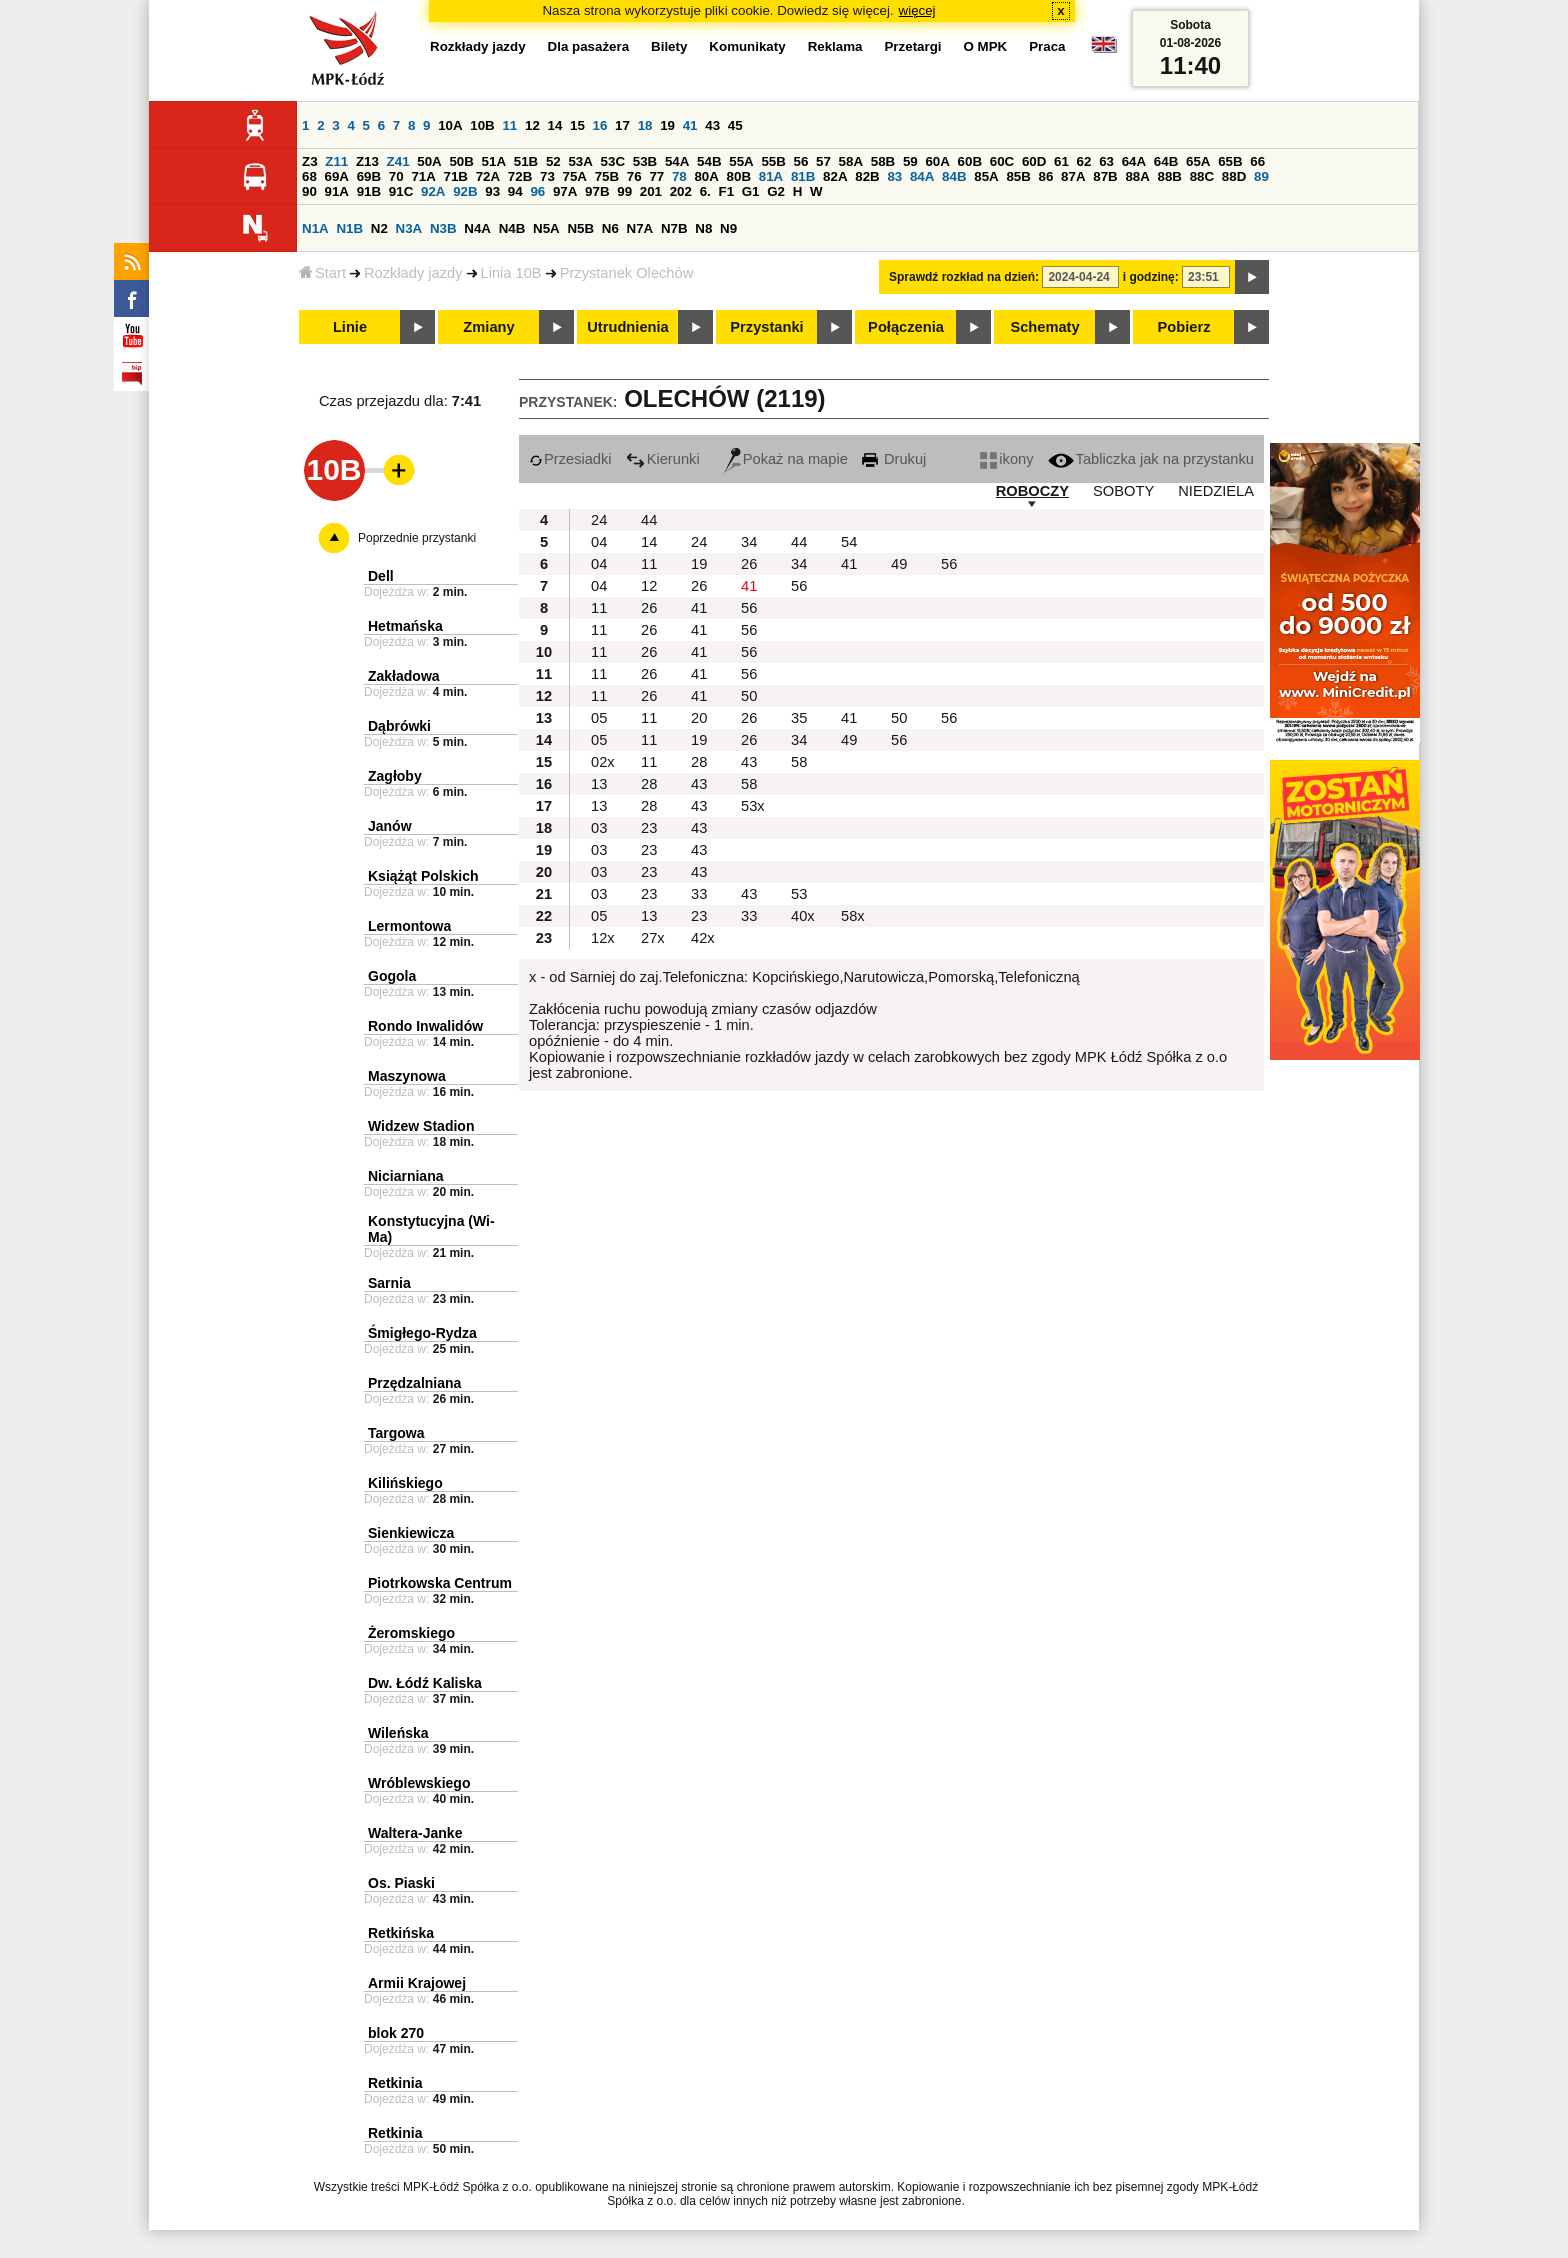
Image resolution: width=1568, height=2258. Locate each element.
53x (753, 806)
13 (599, 784)
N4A (477, 228)
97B (597, 191)
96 (537, 191)
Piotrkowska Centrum (440, 1583)
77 (656, 176)
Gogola (392, 976)
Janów (390, 826)
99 (624, 191)
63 (1106, 161)
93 (492, 191)
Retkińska (401, 1933)
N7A (640, 228)
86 (1046, 176)
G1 (751, 191)
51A (494, 161)
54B (709, 161)
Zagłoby (395, 776)
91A (337, 191)
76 (634, 176)
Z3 (310, 161)
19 (667, 125)
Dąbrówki (399, 726)
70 (396, 176)
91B (369, 191)
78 (679, 176)
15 (577, 125)
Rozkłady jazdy (413, 273)
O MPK (986, 46)
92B (465, 191)
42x (703, 938)
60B (970, 161)
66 (1257, 161)
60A (937, 161)
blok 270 (396, 2033)
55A (741, 161)
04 (599, 542)
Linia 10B (511, 273)
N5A (546, 228)
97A (565, 191)
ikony (1006, 459)
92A (433, 191)
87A (1073, 176)
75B (607, 176)
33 (699, 894)
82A (835, 176)
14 (555, 125)
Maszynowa (407, 1076)
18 (645, 125)
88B (1170, 176)
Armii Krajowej (417, 1983)
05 (599, 718)
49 (899, 564)
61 (1061, 161)
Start (322, 273)
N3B (443, 228)
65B (1230, 161)
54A (677, 161)
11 (509, 125)
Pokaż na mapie (786, 459)
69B (369, 176)
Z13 (367, 161)
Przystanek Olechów (627, 273)
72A (488, 176)
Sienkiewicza (411, 1533)
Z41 (398, 161)
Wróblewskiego (419, 1783)
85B (1018, 176)
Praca (1047, 46)
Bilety (669, 46)
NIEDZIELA (1216, 491)
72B (520, 176)
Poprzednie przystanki (417, 538)
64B (1166, 161)
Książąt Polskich (423, 876)
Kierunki (663, 459)
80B (739, 176)
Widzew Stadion (421, 1126)
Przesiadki (570, 459)
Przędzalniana (414, 1383)
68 (309, 176)
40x (803, 916)
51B (526, 161)
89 (1261, 176)
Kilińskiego (405, 1483)
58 (799, 762)
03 (599, 828)
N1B (349, 228)
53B (645, 161)
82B (867, 176)
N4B (512, 228)
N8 (703, 228)
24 (599, 520)
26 (749, 564)
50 (749, 696)
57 (823, 161)
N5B (580, 228)
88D (1234, 176)
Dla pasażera (589, 46)
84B (954, 176)
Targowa (396, 1433)
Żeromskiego (411, 1633)
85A (986, 176)
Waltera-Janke (415, 1833)
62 (1084, 161)
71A (423, 176)
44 (649, 520)
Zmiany (488, 327)
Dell (381, 576)
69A (337, 176)
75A (575, 176)
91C (401, 191)
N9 (728, 228)
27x (653, 938)
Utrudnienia (627, 327)
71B (456, 176)
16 (600, 125)
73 (547, 176)
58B (883, 161)
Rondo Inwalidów (425, 1026)
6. (705, 191)
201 (651, 191)
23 (649, 828)
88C (1202, 176)
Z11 (336, 161)
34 (749, 542)
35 (799, 718)
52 (553, 161)
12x (603, 938)
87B (1105, 176)
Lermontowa (409, 926)
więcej (917, 10)
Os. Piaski (401, 1883)
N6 (610, 228)
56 (801, 161)
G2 (776, 191)
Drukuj (894, 459)
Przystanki (766, 327)
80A (706, 176)
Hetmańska (405, 626)
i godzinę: (1151, 277)
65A (1198, 161)
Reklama (835, 46)
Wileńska (398, 1733)
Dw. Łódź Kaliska (425, 1683)
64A (1134, 161)
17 (622, 125)
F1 (726, 191)
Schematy (1044, 327)
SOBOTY (1123, 491)
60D (1034, 161)
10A (450, 125)
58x (853, 916)
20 (699, 718)
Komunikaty (747, 46)
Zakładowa (404, 676)
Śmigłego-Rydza (422, 1333)
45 (735, 125)
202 (681, 191)
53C (613, 161)
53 (799, 894)
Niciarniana (405, 1176)
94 (515, 191)
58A (851, 161)
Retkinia (395, 2083)
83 (894, 176)
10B (482, 125)
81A (771, 176)
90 (309, 191)
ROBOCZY (1032, 491)
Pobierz (1184, 327)
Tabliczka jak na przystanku (1151, 459)
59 (910, 161)
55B (773, 161)
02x (603, 762)
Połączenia (906, 327)
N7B (674, 228)
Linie (350, 327)
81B (803, 176)
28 (699, 762)
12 (532, 125)
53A (580, 161)
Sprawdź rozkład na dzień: (964, 277)
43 (712, 125)
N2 (379, 228)
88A (1137, 176)
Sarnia (389, 1283)
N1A (315, 228)
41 (690, 125)
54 (849, 542)
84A (922, 176)
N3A (409, 228)
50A (429, 161)
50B (461, 161)
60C (1002, 161)
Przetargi (912, 46)
